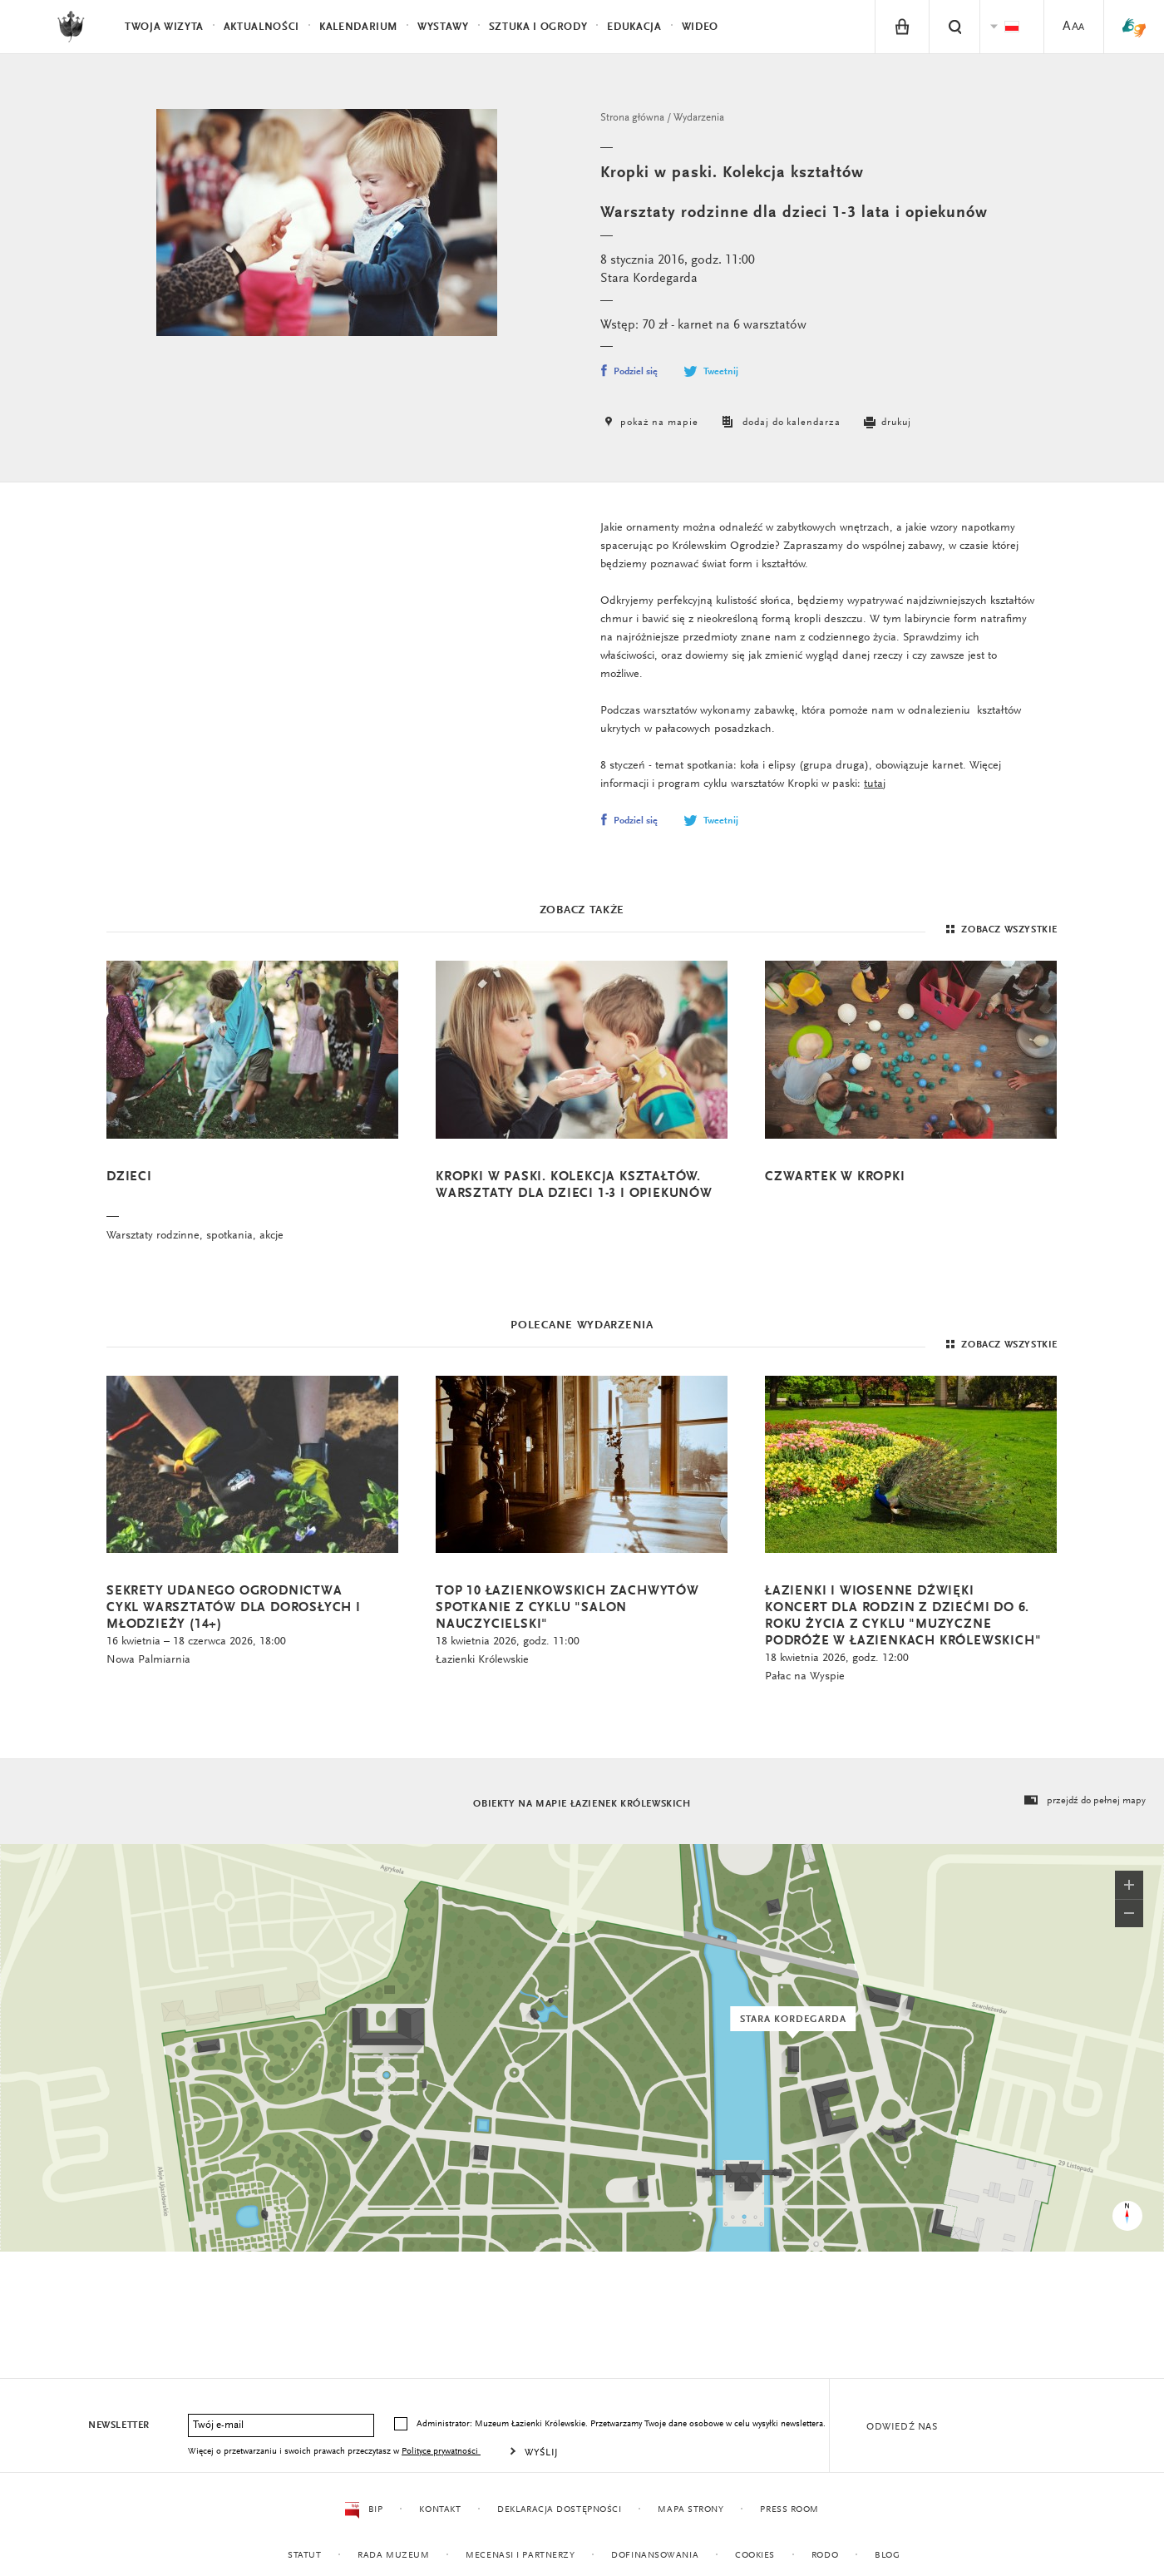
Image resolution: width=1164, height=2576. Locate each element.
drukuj (885, 423)
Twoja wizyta (164, 27)
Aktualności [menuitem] (261, 27)
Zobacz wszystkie (1000, 930)
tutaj (874, 784)
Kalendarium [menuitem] (358, 27)
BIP (363, 2510)
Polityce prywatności (441, 2451)
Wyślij (542, 2453)
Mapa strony (690, 2509)
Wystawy (443, 27)
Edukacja (634, 27)
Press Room (789, 2509)
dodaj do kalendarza (779, 423)
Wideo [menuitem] (700, 27)
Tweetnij (710, 372)
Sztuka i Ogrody (538, 27)
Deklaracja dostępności (559, 2509)
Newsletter (119, 2425)
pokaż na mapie (649, 423)
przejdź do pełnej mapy (1084, 1800)
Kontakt (440, 2509)
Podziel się (629, 372)
